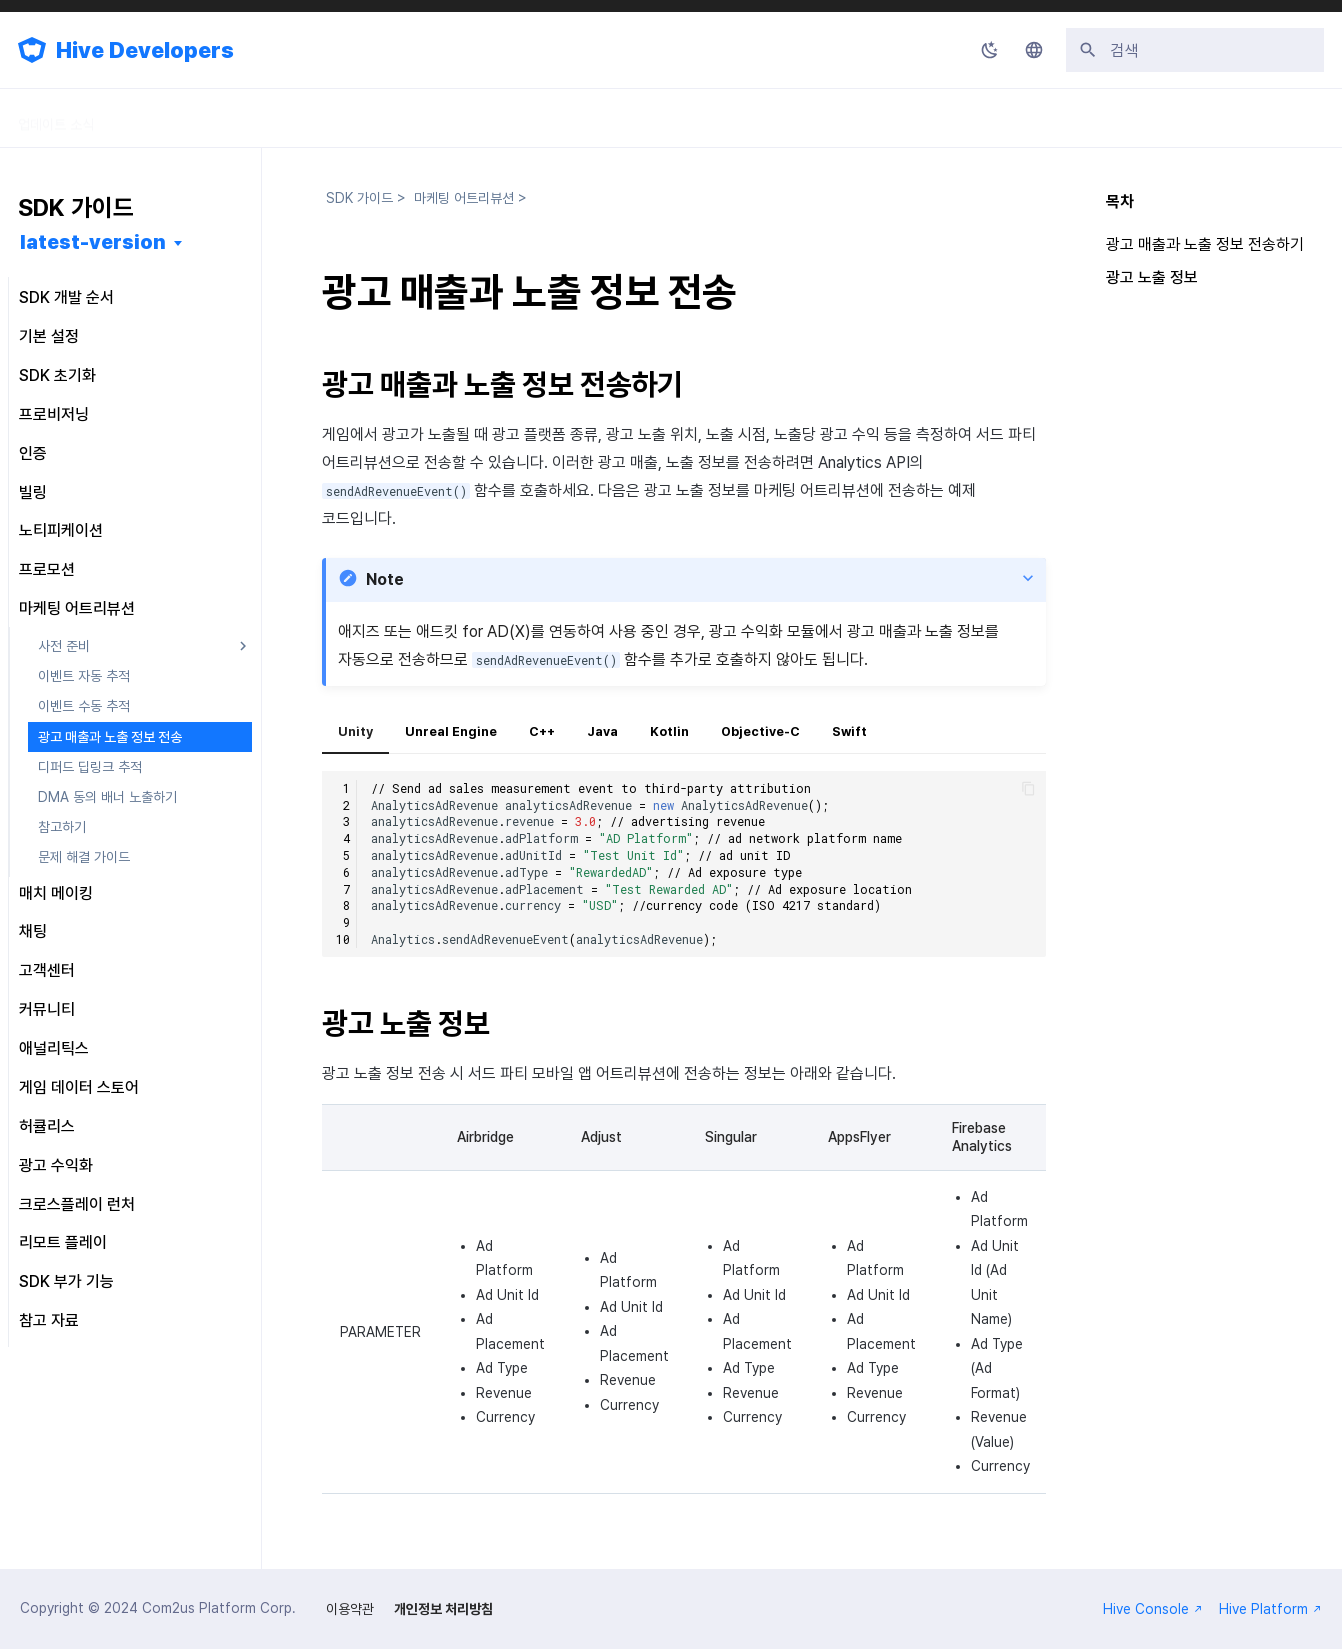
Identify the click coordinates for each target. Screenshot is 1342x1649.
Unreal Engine (451, 731)
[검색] (1195, 50)
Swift (849, 731)
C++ (542, 731)
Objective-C (760, 731)
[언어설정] (1034, 50)
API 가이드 (404, 118)
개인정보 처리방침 (443, 1609)
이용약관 (350, 1609)
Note (385, 579)
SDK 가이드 (177, 118)
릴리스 (503, 118)
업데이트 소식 (56, 118)
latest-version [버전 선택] (93, 242)
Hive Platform (1270, 1609)
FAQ (584, 118)
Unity (355, 731)
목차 (1120, 201)
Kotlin (669, 731)
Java (602, 731)
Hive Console (1153, 1609)
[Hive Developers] (32, 50)
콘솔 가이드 (292, 118)
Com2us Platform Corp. (219, 1608)
